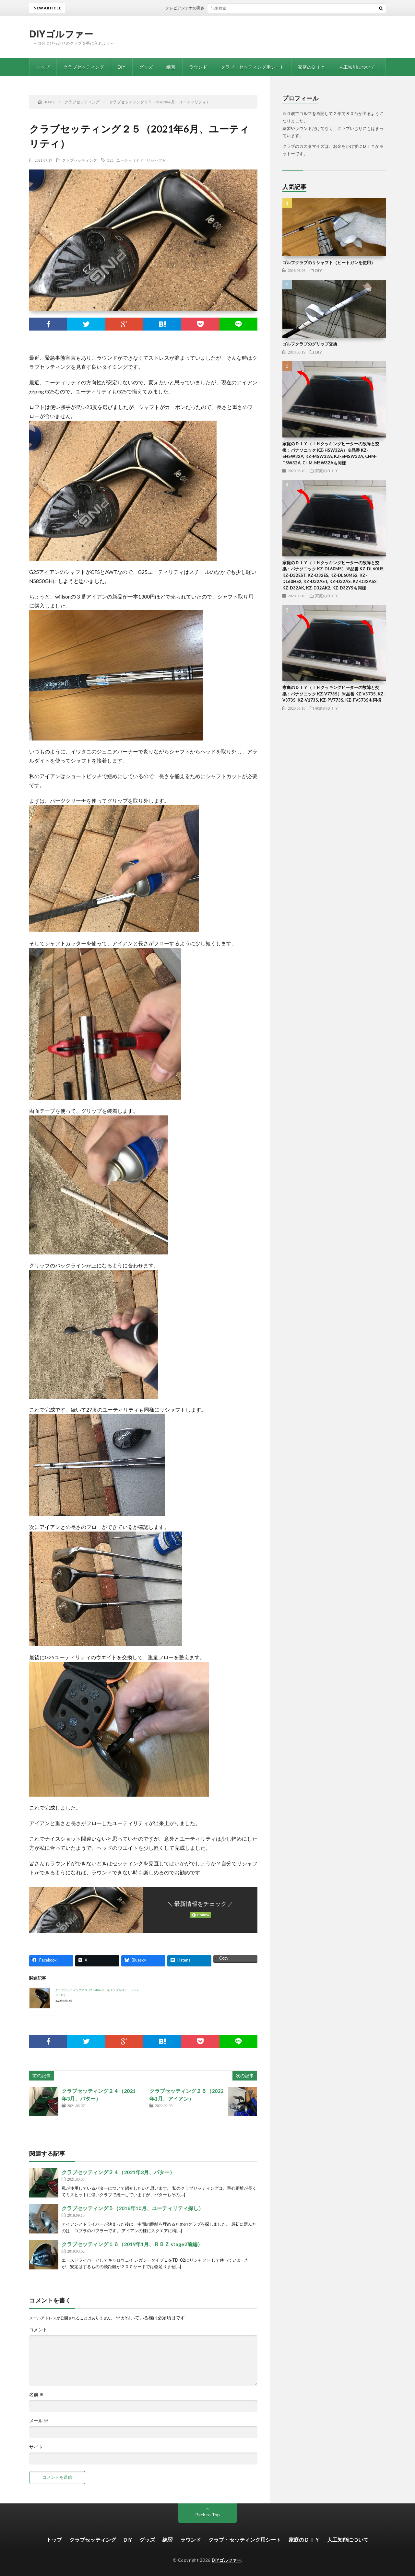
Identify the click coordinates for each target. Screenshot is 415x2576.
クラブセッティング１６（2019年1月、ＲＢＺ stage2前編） (132, 2244)
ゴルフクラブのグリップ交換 (309, 343)
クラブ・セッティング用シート (252, 67)
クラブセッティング (83, 67)
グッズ (146, 67)
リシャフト (156, 160)
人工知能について (357, 67)
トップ (43, 67)
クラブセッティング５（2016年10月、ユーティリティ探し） (133, 2208)
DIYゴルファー (61, 33)
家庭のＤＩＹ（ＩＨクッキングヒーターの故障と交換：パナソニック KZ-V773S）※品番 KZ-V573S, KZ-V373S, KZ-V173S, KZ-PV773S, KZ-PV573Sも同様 (333, 694)
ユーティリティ (130, 160)
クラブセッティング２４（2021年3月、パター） (118, 2172)
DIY (121, 67)
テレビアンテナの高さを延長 (199, 8)
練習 (170, 67)
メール (38, 2421)
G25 (110, 160)
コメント (38, 2329)
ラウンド (198, 67)
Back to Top (208, 2514)
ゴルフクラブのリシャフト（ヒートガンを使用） (328, 262)
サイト (36, 2447)
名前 (36, 2394)
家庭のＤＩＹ (311, 67)
